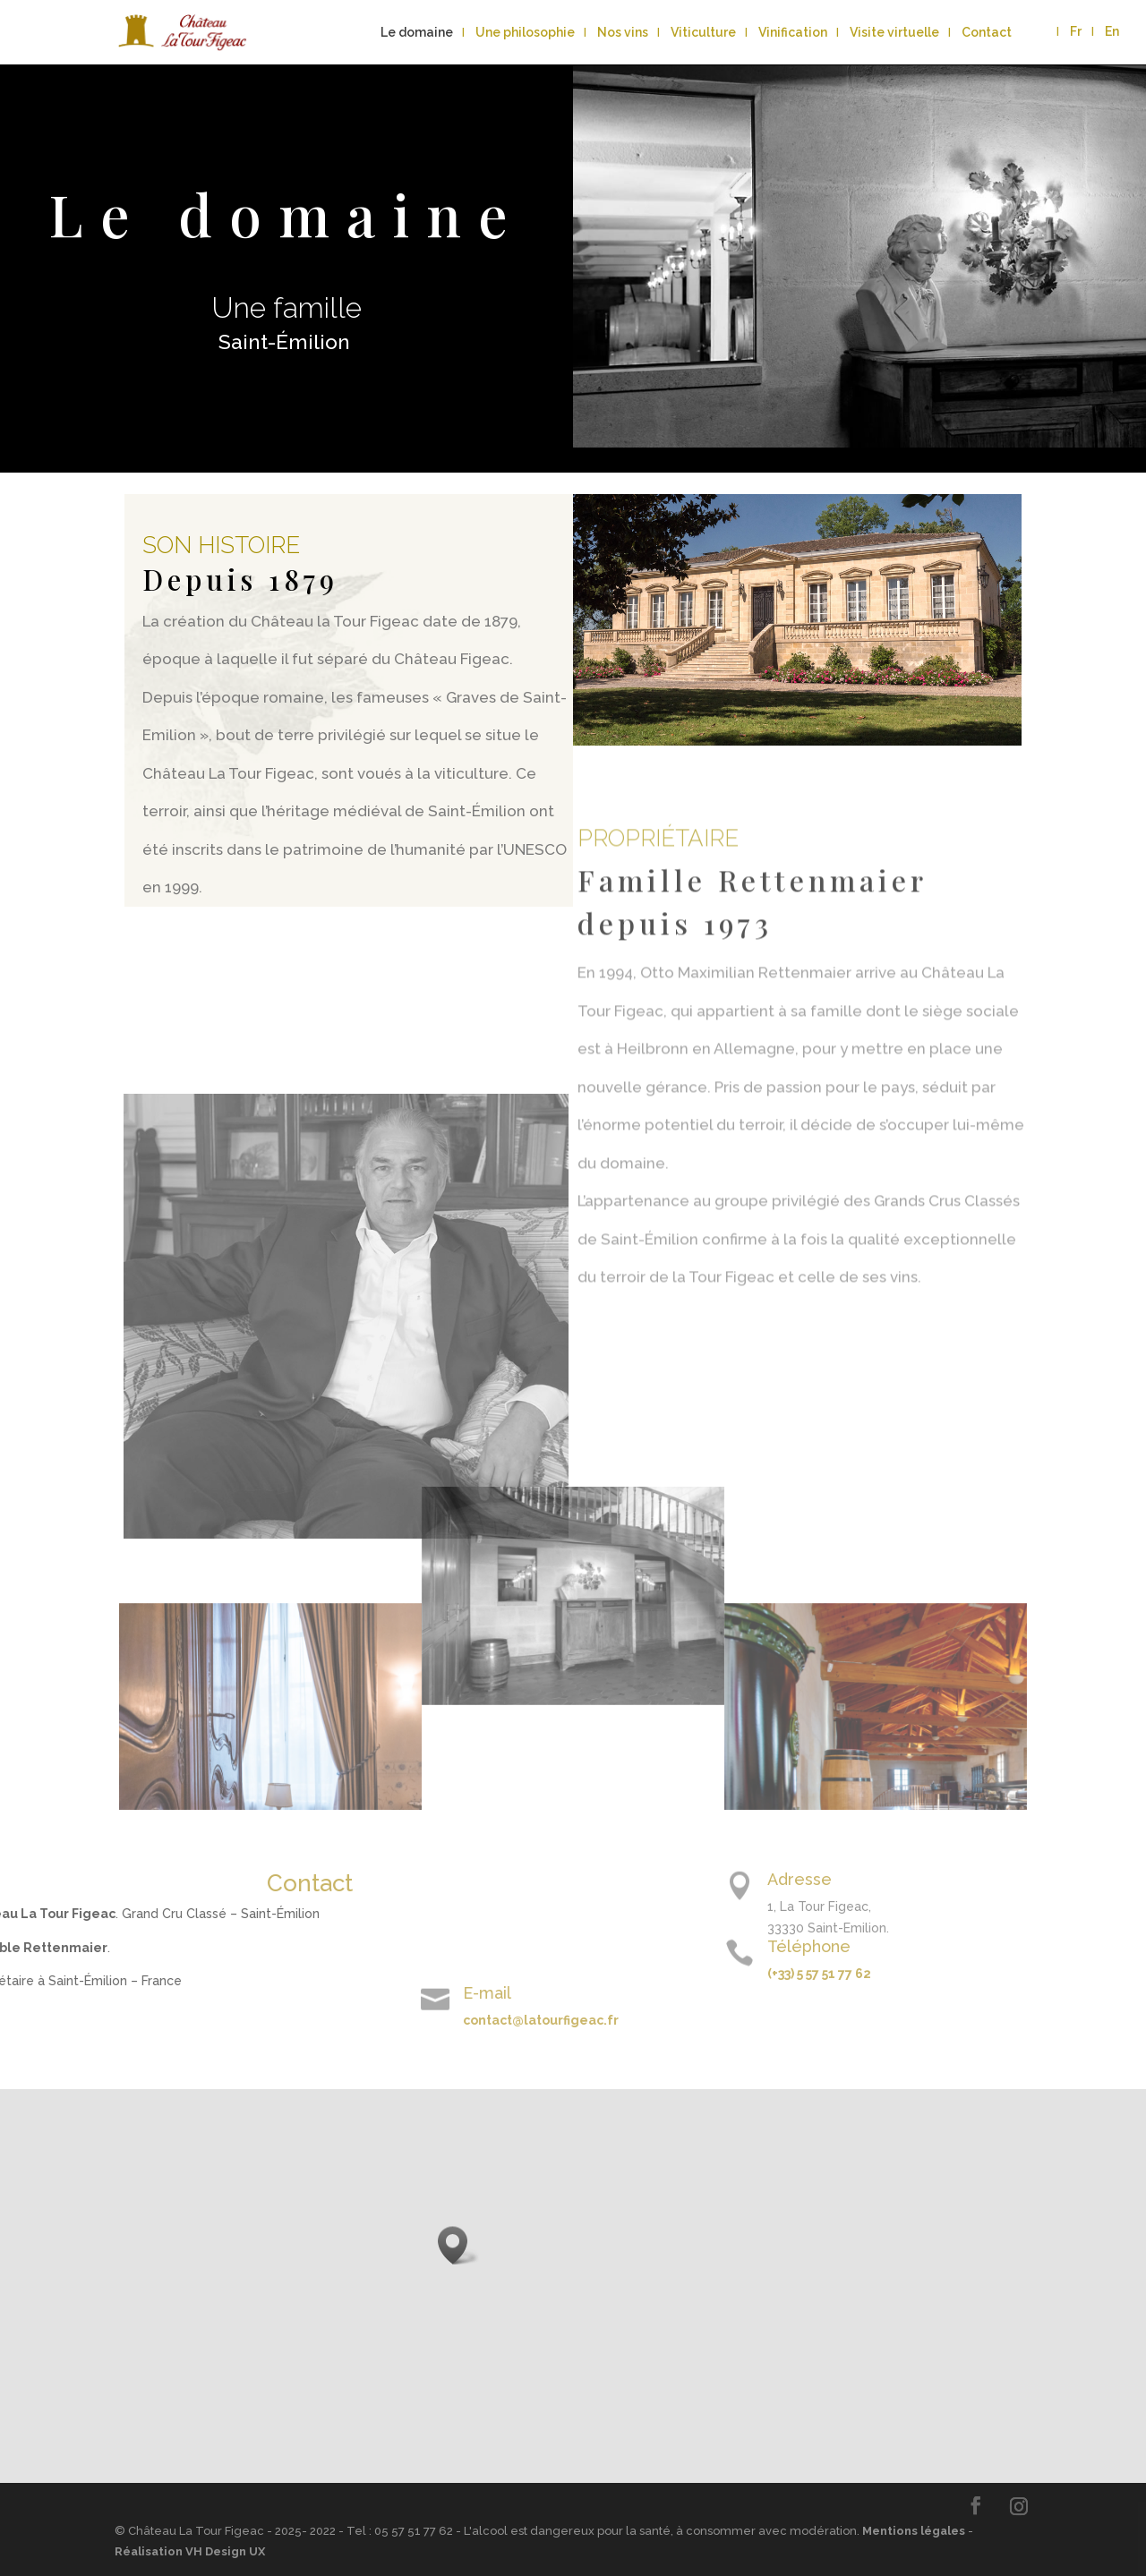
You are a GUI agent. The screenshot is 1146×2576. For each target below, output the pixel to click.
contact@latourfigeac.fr (294, 2020)
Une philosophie (525, 32)
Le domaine (417, 32)
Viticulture (703, 32)
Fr (1076, 31)
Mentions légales (913, 2531)
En (1112, 31)
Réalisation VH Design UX (190, 2551)
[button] (458, 2245)
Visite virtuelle (894, 32)
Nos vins (622, 32)
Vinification (792, 32)
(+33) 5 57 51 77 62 (1066, 1973)
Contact (987, 32)
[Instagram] (1019, 2506)
